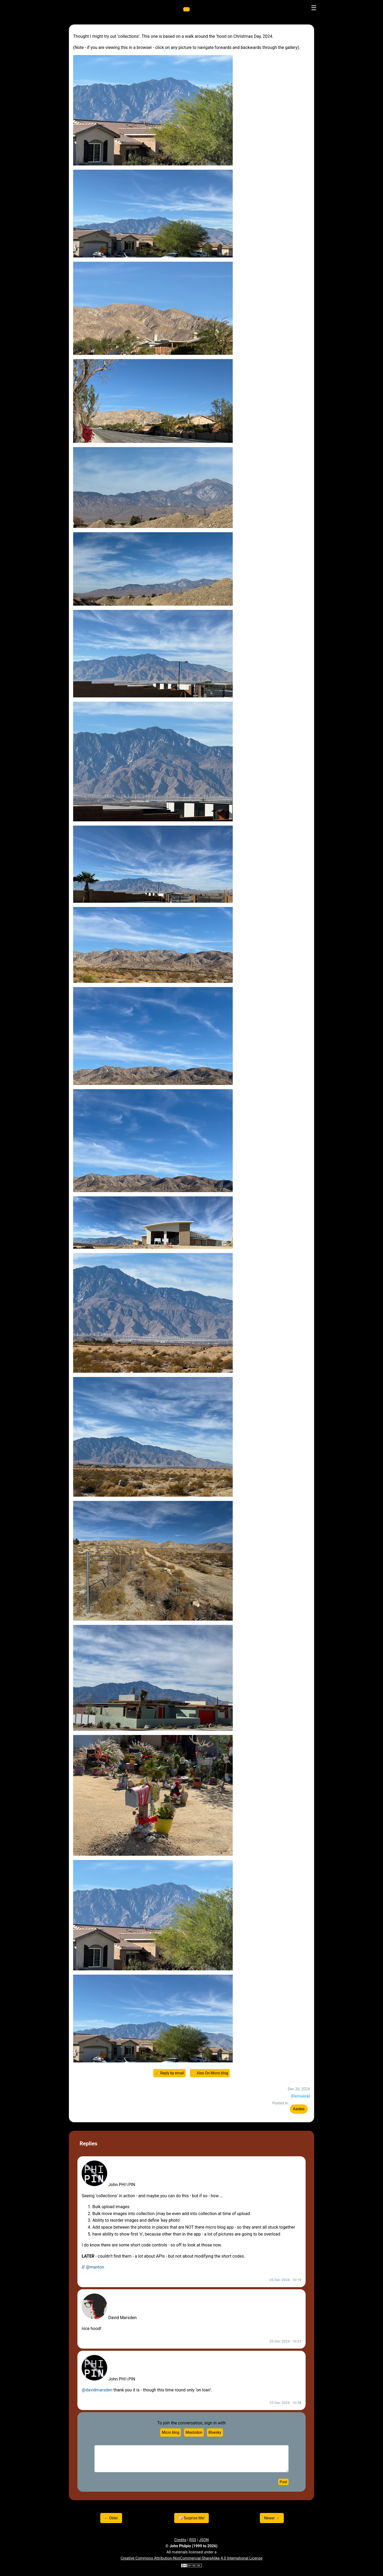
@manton (95, 2267)
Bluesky (215, 2432)
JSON (204, 2540)
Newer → (272, 2518)
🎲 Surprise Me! (191, 2518)
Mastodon (194, 2432)
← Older (111, 2518)
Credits (180, 2540)
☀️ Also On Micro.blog (209, 2073)
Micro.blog (170, 2432)
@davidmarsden (97, 2389)
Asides (299, 2109)
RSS (192, 2540)
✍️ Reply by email (169, 2073)
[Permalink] (300, 2096)
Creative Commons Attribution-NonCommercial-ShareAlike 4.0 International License (191, 2558)
